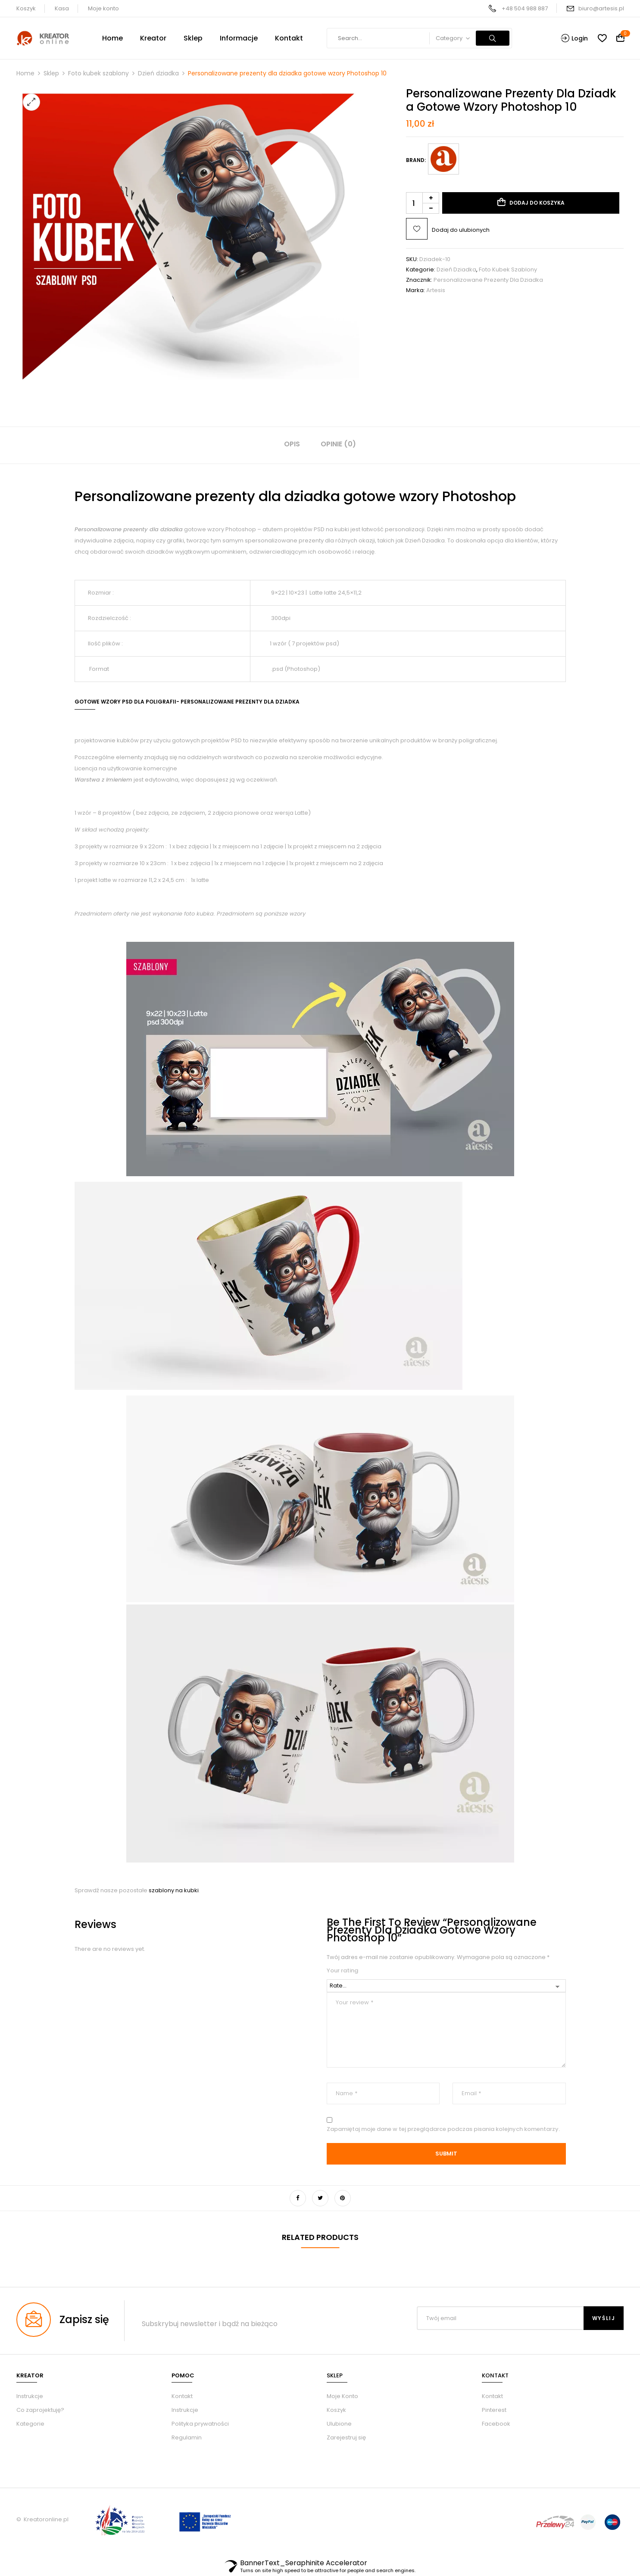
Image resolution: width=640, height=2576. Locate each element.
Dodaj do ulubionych (461, 230)
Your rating (342, 1971)
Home (25, 73)
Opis (292, 444)
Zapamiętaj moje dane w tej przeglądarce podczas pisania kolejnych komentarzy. (443, 2129)
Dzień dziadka (158, 73)
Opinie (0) (338, 444)
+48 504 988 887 (525, 8)
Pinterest (494, 2410)
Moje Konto (342, 2396)
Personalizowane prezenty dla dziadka (488, 280)
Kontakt (182, 2396)
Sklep (51, 73)
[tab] (292, 445)
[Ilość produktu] (422, 203)
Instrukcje (185, 2410)
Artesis (435, 290)
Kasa (62, 8)
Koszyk (26, 8)
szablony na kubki (174, 1890)
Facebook (496, 2424)
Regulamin (187, 2437)
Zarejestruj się (346, 2437)
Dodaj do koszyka (537, 202)
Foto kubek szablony (98, 73)
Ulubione (339, 2424)
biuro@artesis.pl (601, 8)
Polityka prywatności (200, 2424)
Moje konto (103, 8)
